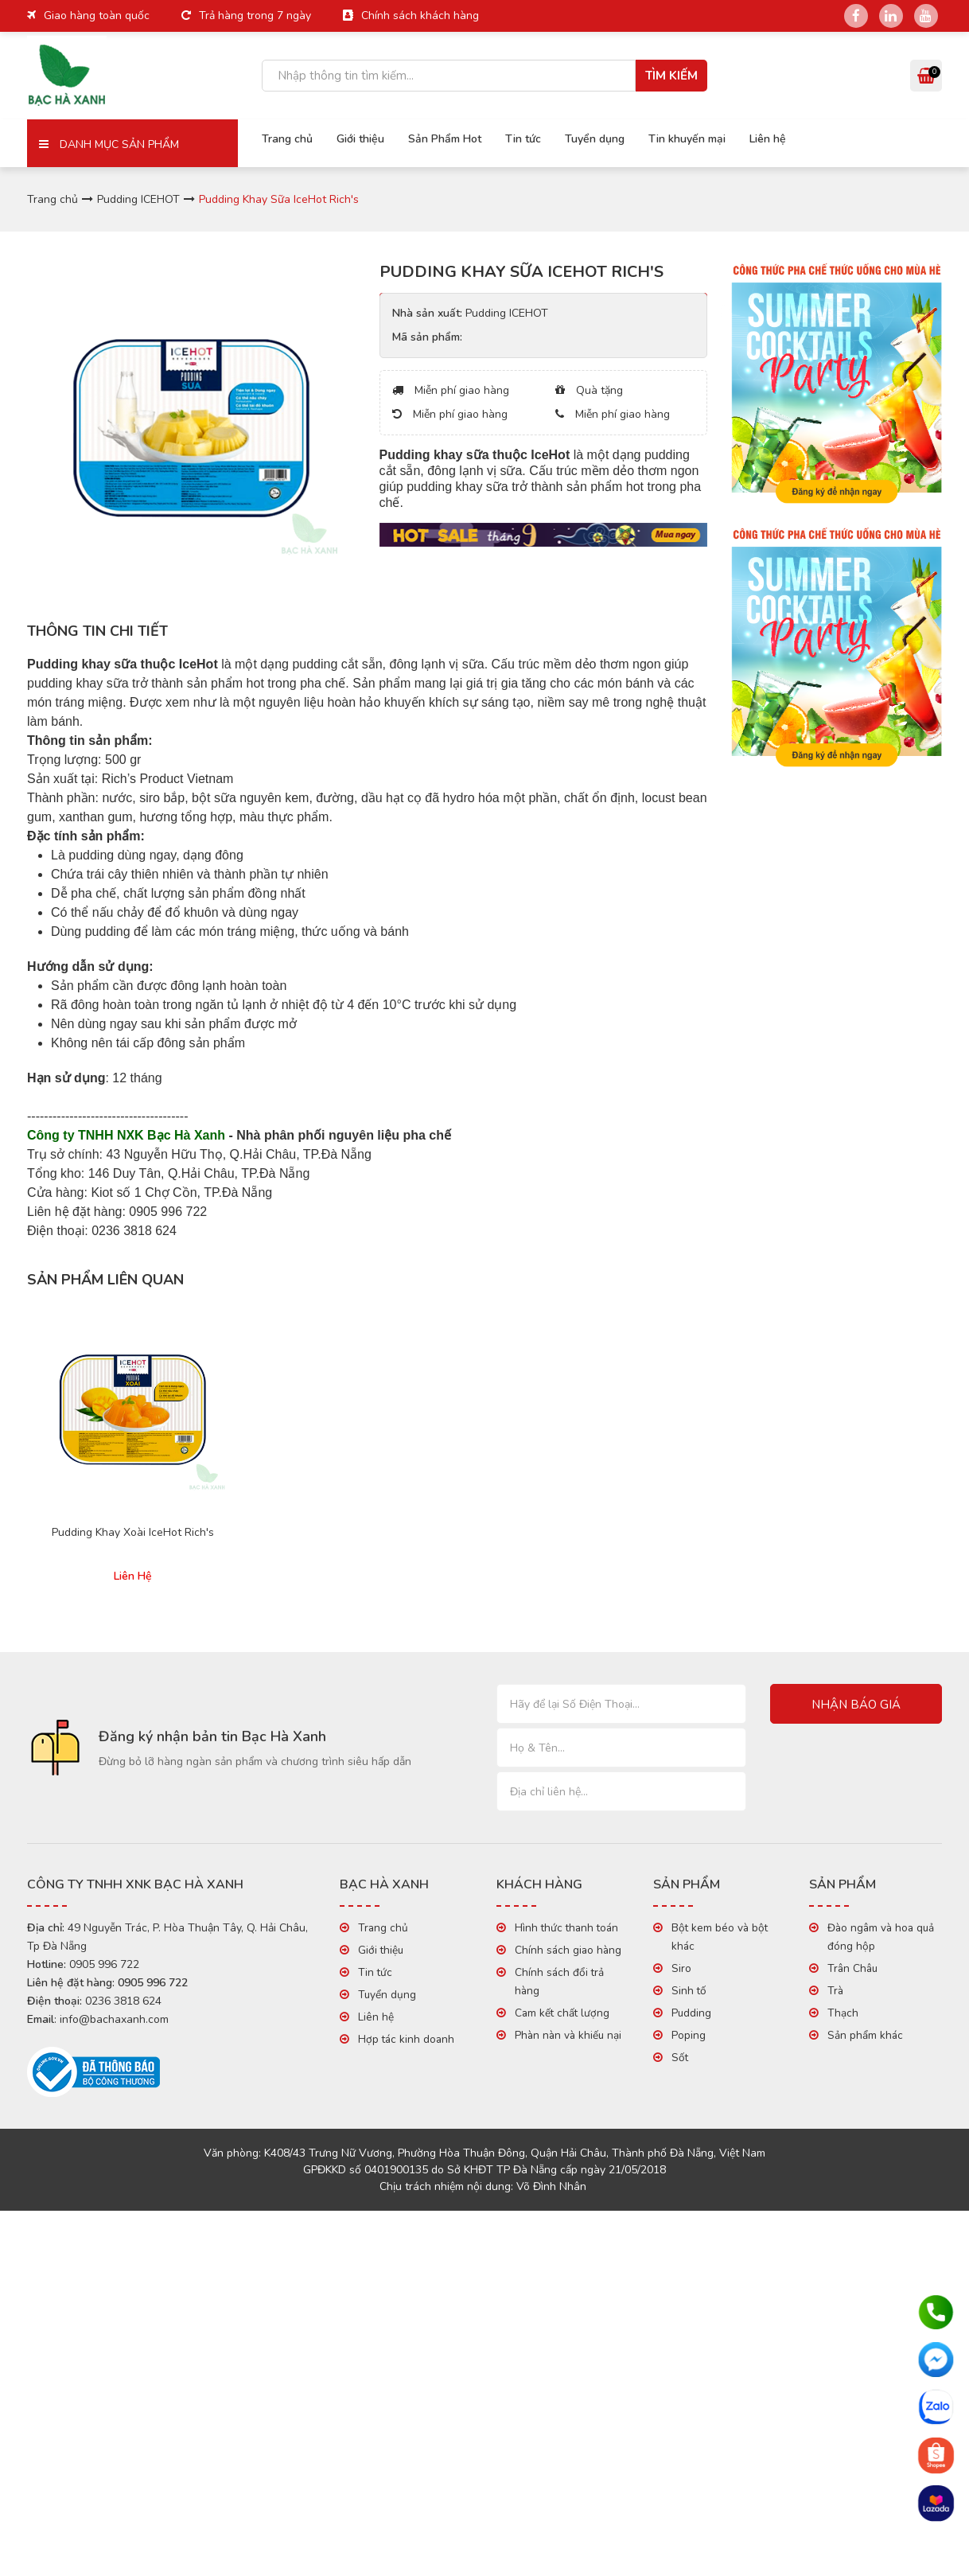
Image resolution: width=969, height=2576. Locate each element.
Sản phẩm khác (865, 2035)
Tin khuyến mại (687, 138)
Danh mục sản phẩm (109, 144)
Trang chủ (287, 138)
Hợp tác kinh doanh (406, 2039)
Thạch (842, 2013)
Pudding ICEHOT (138, 199)
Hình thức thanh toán (566, 1927)
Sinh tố (688, 1990)
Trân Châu (852, 1968)
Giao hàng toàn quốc (97, 15)
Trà (835, 1990)
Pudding (691, 2013)
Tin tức (523, 138)
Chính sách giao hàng (568, 1950)
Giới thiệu (360, 138)
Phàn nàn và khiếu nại (568, 2035)
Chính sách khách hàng (420, 15)
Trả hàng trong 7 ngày (255, 15)
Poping (688, 2035)
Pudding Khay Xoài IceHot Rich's (133, 1533)
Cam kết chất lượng (562, 2013)
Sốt (679, 2057)
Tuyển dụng (595, 138)
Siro (681, 1968)
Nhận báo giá (856, 1705)
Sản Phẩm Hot (444, 138)
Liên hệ (767, 138)
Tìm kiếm (671, 76)
